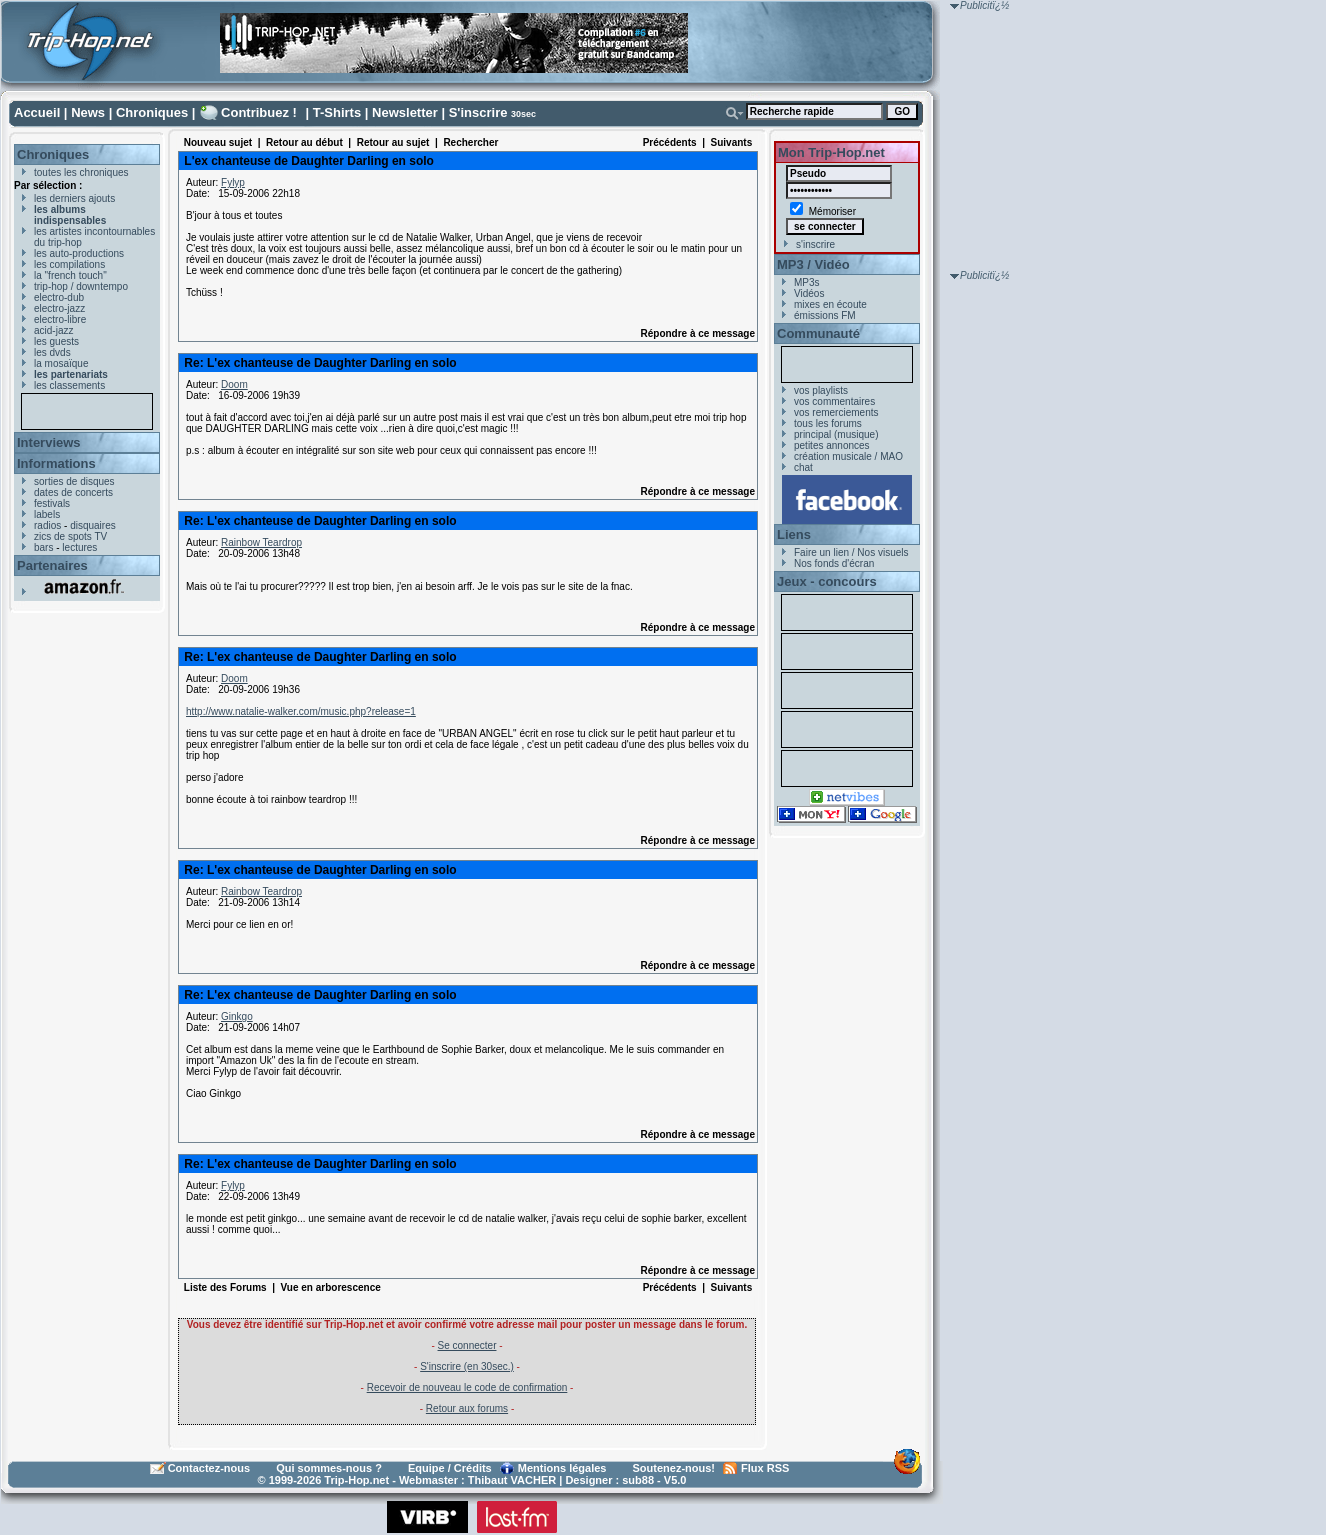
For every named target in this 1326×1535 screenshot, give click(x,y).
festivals (52, 503)
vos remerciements (836, 412)
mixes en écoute (830, 304)
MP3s (807, 282)
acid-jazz (53, 330)
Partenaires (52, 565)
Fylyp (233, 182)
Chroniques (152, 112)
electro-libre (60, 319)
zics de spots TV (70, 536)
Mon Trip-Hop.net (831, 152)
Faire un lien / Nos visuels (851, 552)
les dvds (52, 352)
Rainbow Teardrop (261, 542)
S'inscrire (478, 112)
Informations (56, 463)
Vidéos (809, 293)
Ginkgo (237, 1016)
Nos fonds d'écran (834, 563)
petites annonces (832, 445)
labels (47, 514)
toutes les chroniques (81, 172)
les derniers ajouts (74, 198)
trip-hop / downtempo (81, 286)
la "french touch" (70, 275)
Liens (794, 534)
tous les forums (828, 423)
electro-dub (59, 297)
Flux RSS (765, 1468)
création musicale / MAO (848, 456)
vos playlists (821, 390)
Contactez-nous (209, 1468)
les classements (69, 385)
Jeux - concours (827, 581)
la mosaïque (61, 363)
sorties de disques (74, 481)
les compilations (69, 264)
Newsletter (405, 112)
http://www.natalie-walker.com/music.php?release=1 (301, 711)
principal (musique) (836, 434)
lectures (79, 547)
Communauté (818, 333)
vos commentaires (834, 401)
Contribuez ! (259, 112)
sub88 (638, 1480)
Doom (234, 384)
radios (47, 525)
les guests (56, 341)
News (88, 112)
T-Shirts (337, 112)
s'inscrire (815, 244)
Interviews (49, 442)
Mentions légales (562, 1468)
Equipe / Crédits (450, 1468)
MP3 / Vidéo (813, 264)
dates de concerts (73, 492)
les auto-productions (79, 253)
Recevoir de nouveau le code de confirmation (467, 1387)
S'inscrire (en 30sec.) (467, 1366)
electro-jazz (59, 308)
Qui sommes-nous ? (329, 1468)
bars (43, 547)
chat (803, 467)
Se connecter (467, 1345)
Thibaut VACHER (512, 1480)
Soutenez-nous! (674, 1468)
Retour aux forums (467, 1408)
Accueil (37, 112)
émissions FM (825, 315)
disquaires (93, 525)
